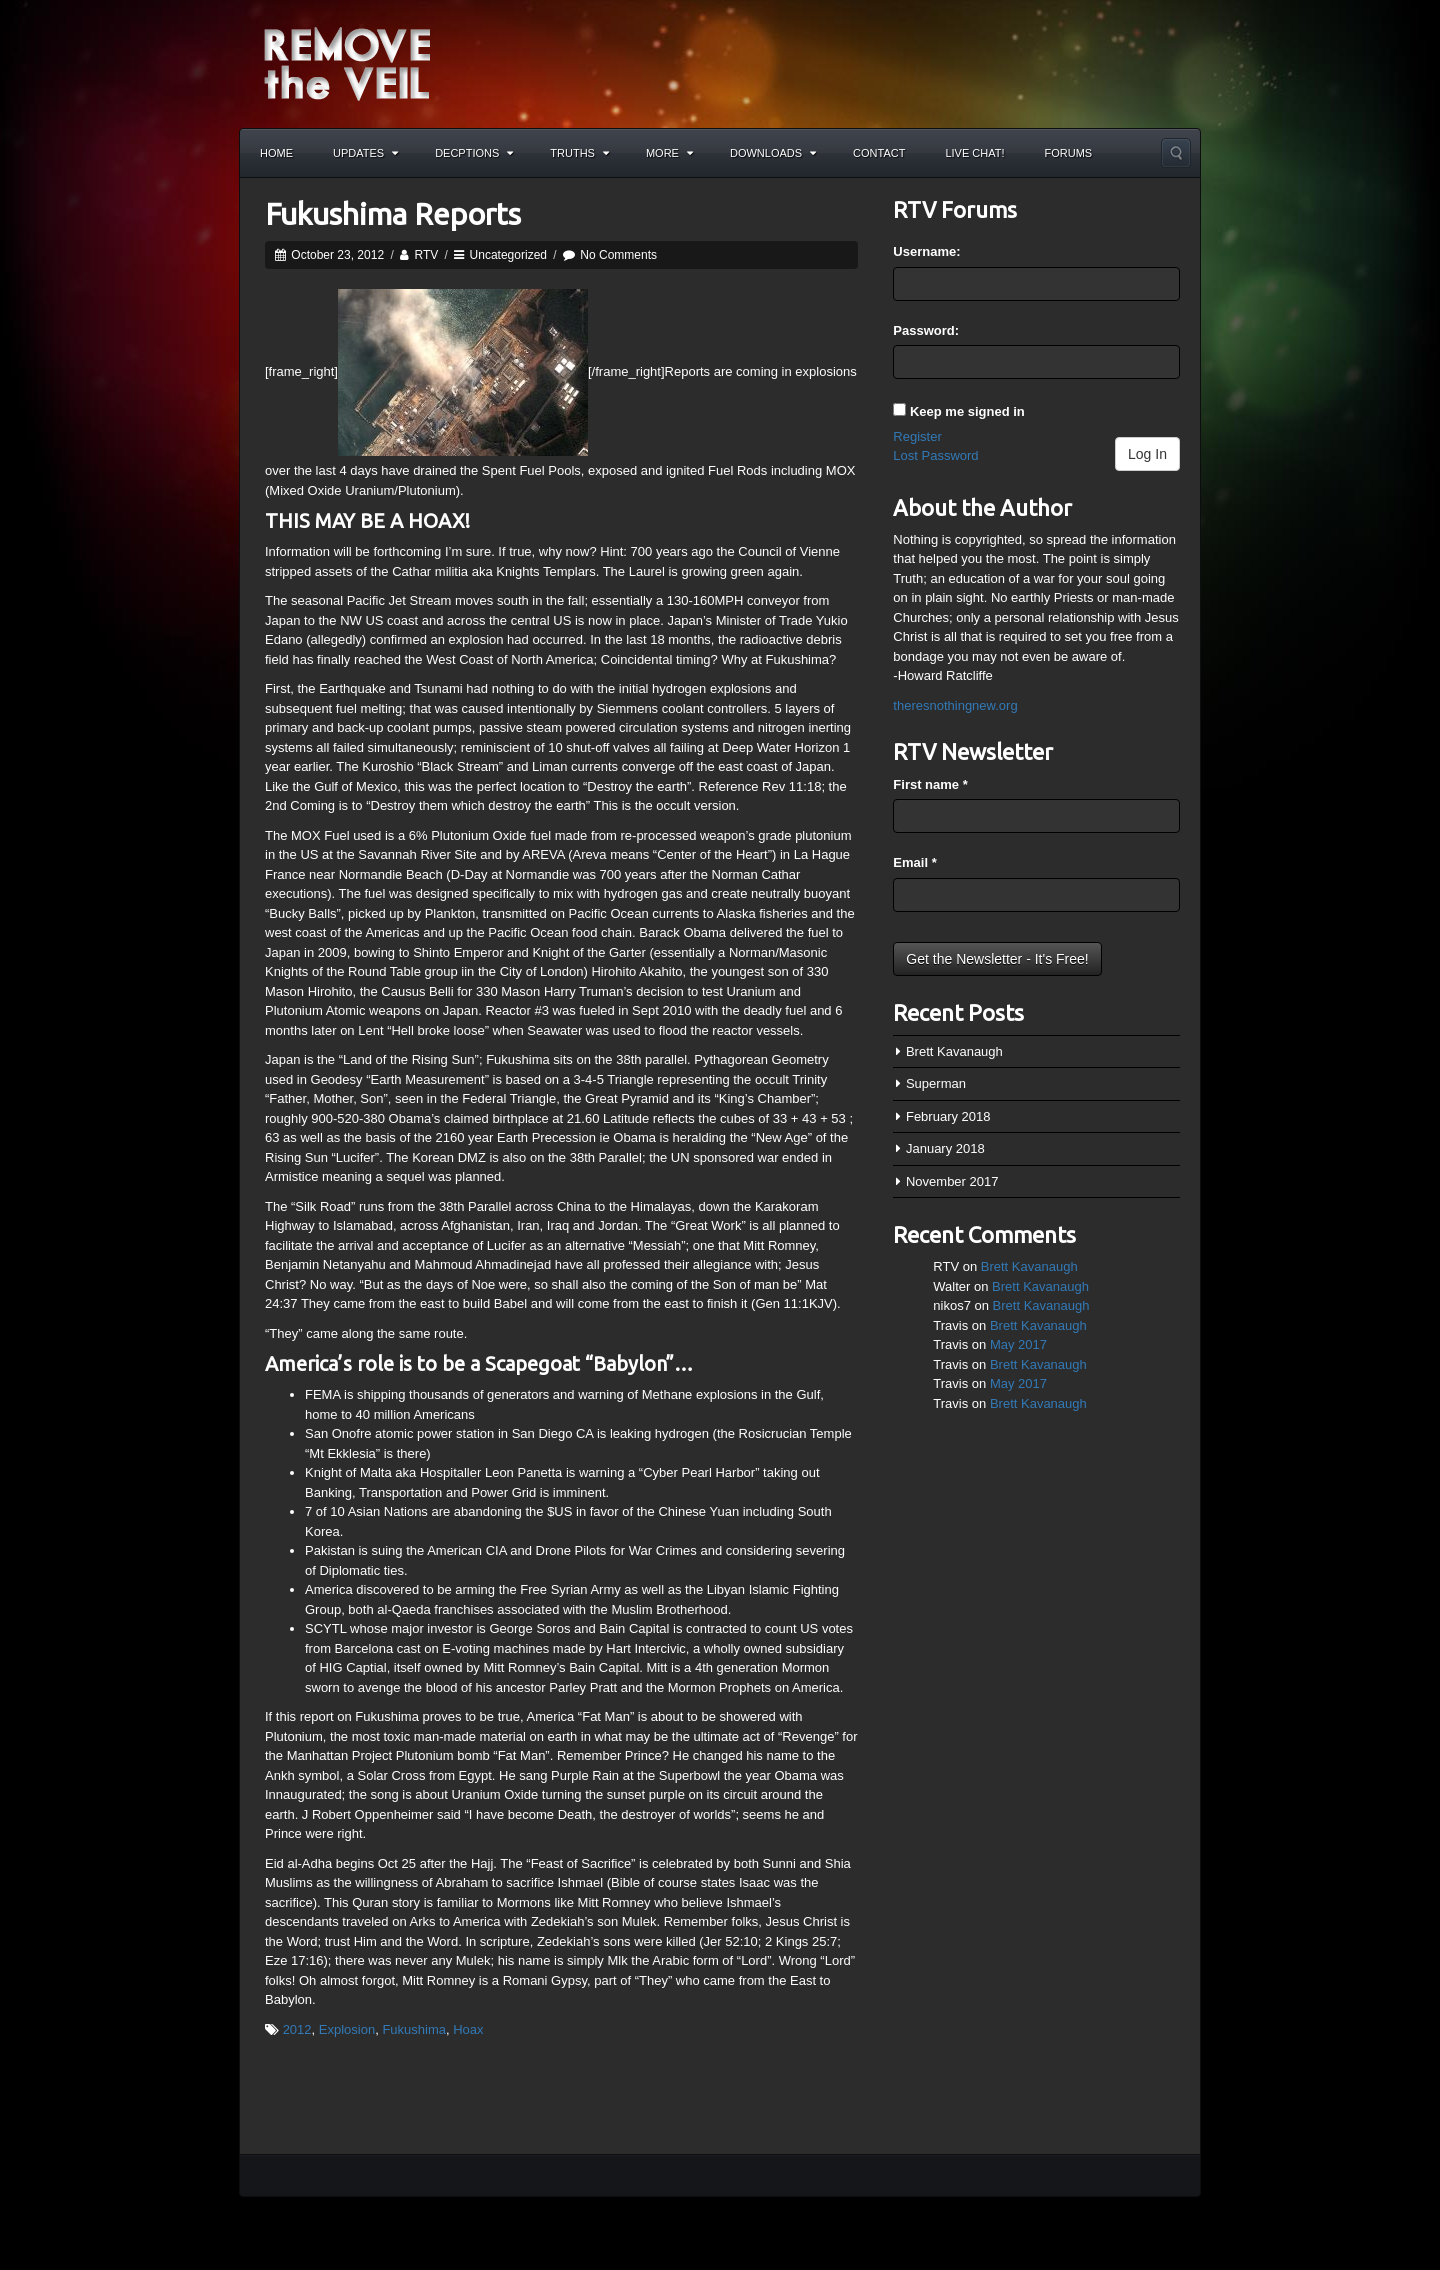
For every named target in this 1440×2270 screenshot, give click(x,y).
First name (930, 784)
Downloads (773, 153)
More (669, 153)
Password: (926, 330)
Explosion (347, 2029)
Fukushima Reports (393, 214)
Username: (926, 251)
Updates (365, 153)
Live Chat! (974, 153)
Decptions (474, 153)
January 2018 (945, 1148)
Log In (1147, 454)
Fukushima (414, 2029)
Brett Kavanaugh (954, 1051)
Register (917, 436)
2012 (297, 2029)
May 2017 (1018, 1344)
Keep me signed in (967, 411)
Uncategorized (508, 255)
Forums (1069, 153)
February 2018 (948, 1116)
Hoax (468, 2029)
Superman (936, 1083)
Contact (879, 153)
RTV (426, 255)
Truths (579, 153)
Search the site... (1176, 153)
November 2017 (952, 1181)
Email (914, 862)
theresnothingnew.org (955, 705)
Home (276, 153)
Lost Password (935, 455)
